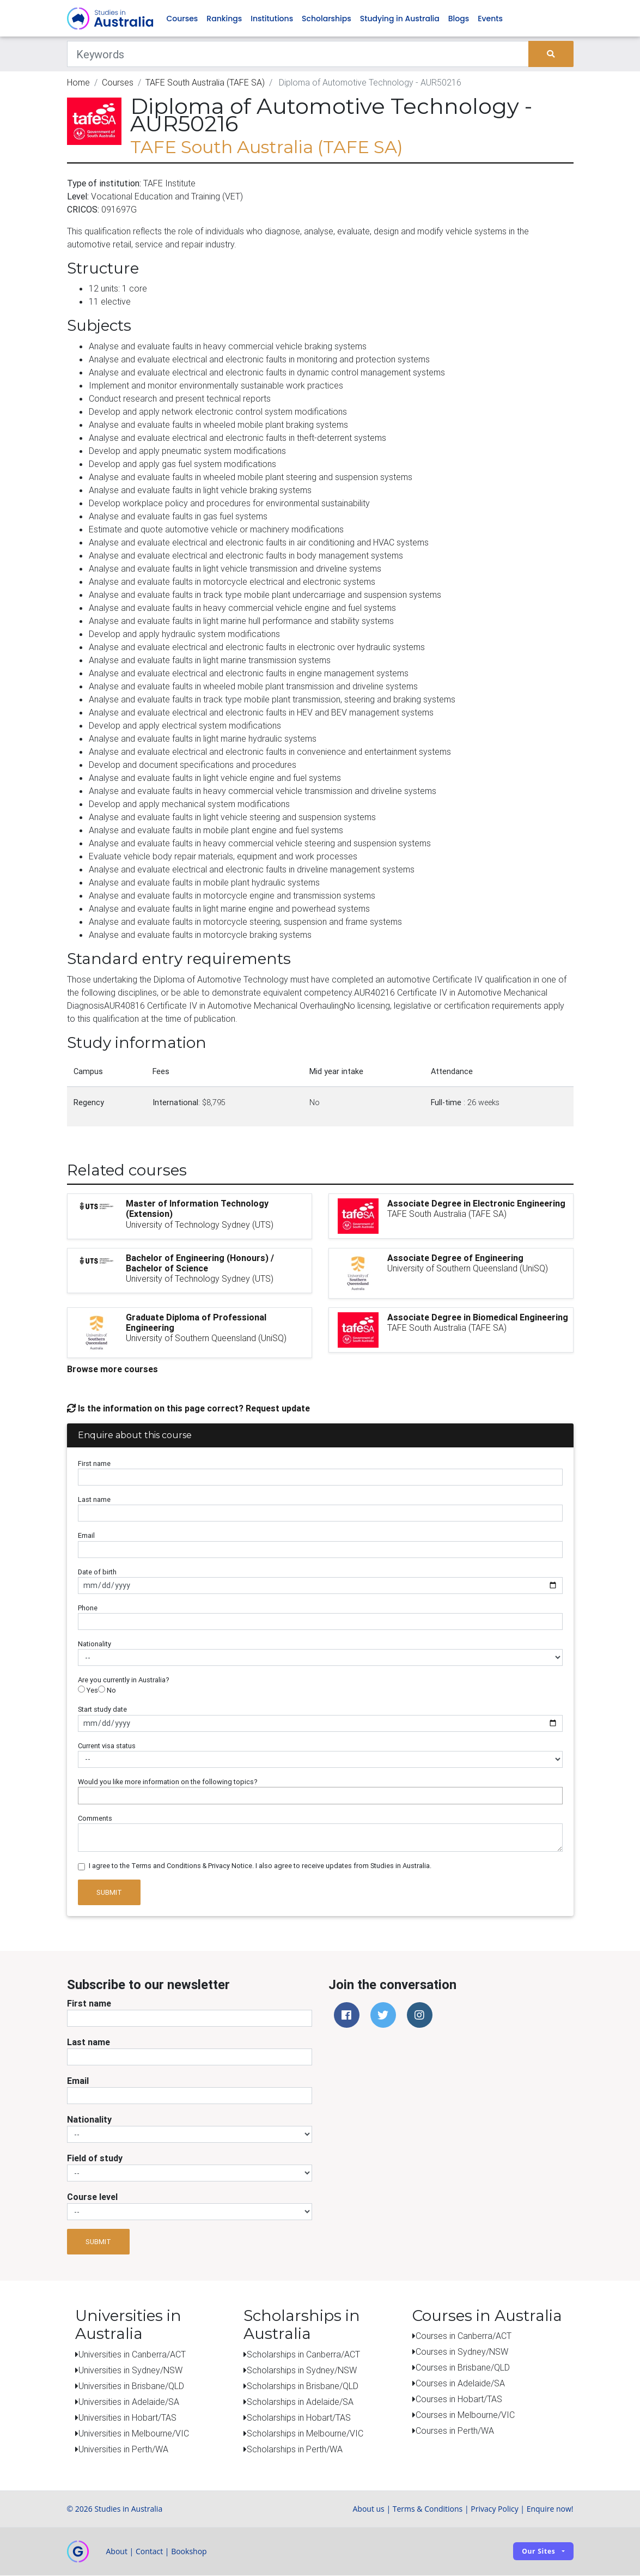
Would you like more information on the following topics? (168, 1781)
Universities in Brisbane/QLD (131, 2386)
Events (490, 18)
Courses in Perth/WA (455, 2431)
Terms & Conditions (428, 2509)
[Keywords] (298, 54)
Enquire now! (550, 2509)
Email (86, 1536)
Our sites (538, 2551)
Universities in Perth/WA (123, 2449)
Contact (149, 2552)
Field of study (95, 2158)
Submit (109, 1892)
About (116, 2552)
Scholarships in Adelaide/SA (300, 2402)
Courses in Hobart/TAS (459, 2399)
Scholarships (326, 18)
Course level (92, 2197)
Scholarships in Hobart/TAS (299, 2418)
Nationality (94, 1643)
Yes (88, 1690)
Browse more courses (112, 1368)
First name (94, 1464)
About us (368, 2509)
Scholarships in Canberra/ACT (303, 2354)
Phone (87, 1608)
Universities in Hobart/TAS (127, 2418)
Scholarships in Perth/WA (295, 2449)
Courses (182, 18)
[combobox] (320, 1796)
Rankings (224, 18)
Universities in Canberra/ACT (132, 2354)
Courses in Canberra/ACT (463, 2336)
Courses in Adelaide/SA (460, 2383)
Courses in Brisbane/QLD (463, 2367)
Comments (95, 1818)
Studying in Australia (400, 18)
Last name (94, 1500)
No (107, 1690)
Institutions (272, 18)
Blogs (458, 18)
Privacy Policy (494, 2509)
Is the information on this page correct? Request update (188, 1408)
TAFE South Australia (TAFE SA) (205, 82)
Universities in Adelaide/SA (128, 2402)
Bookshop (189, 2552)
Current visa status (107, 1745)
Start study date (102, 1709)
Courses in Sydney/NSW (462, 2352)
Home (78, 82)
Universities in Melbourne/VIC (133, 2433)
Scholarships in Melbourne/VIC (305, 2433)
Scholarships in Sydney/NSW (302, 2370)
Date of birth (97, 1572)
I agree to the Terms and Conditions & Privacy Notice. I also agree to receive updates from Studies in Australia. (260, 1866)
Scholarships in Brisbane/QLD (302, 2386)
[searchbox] (84, 1796)
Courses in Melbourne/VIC (465, 2415)
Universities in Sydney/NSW (130, 2370)
